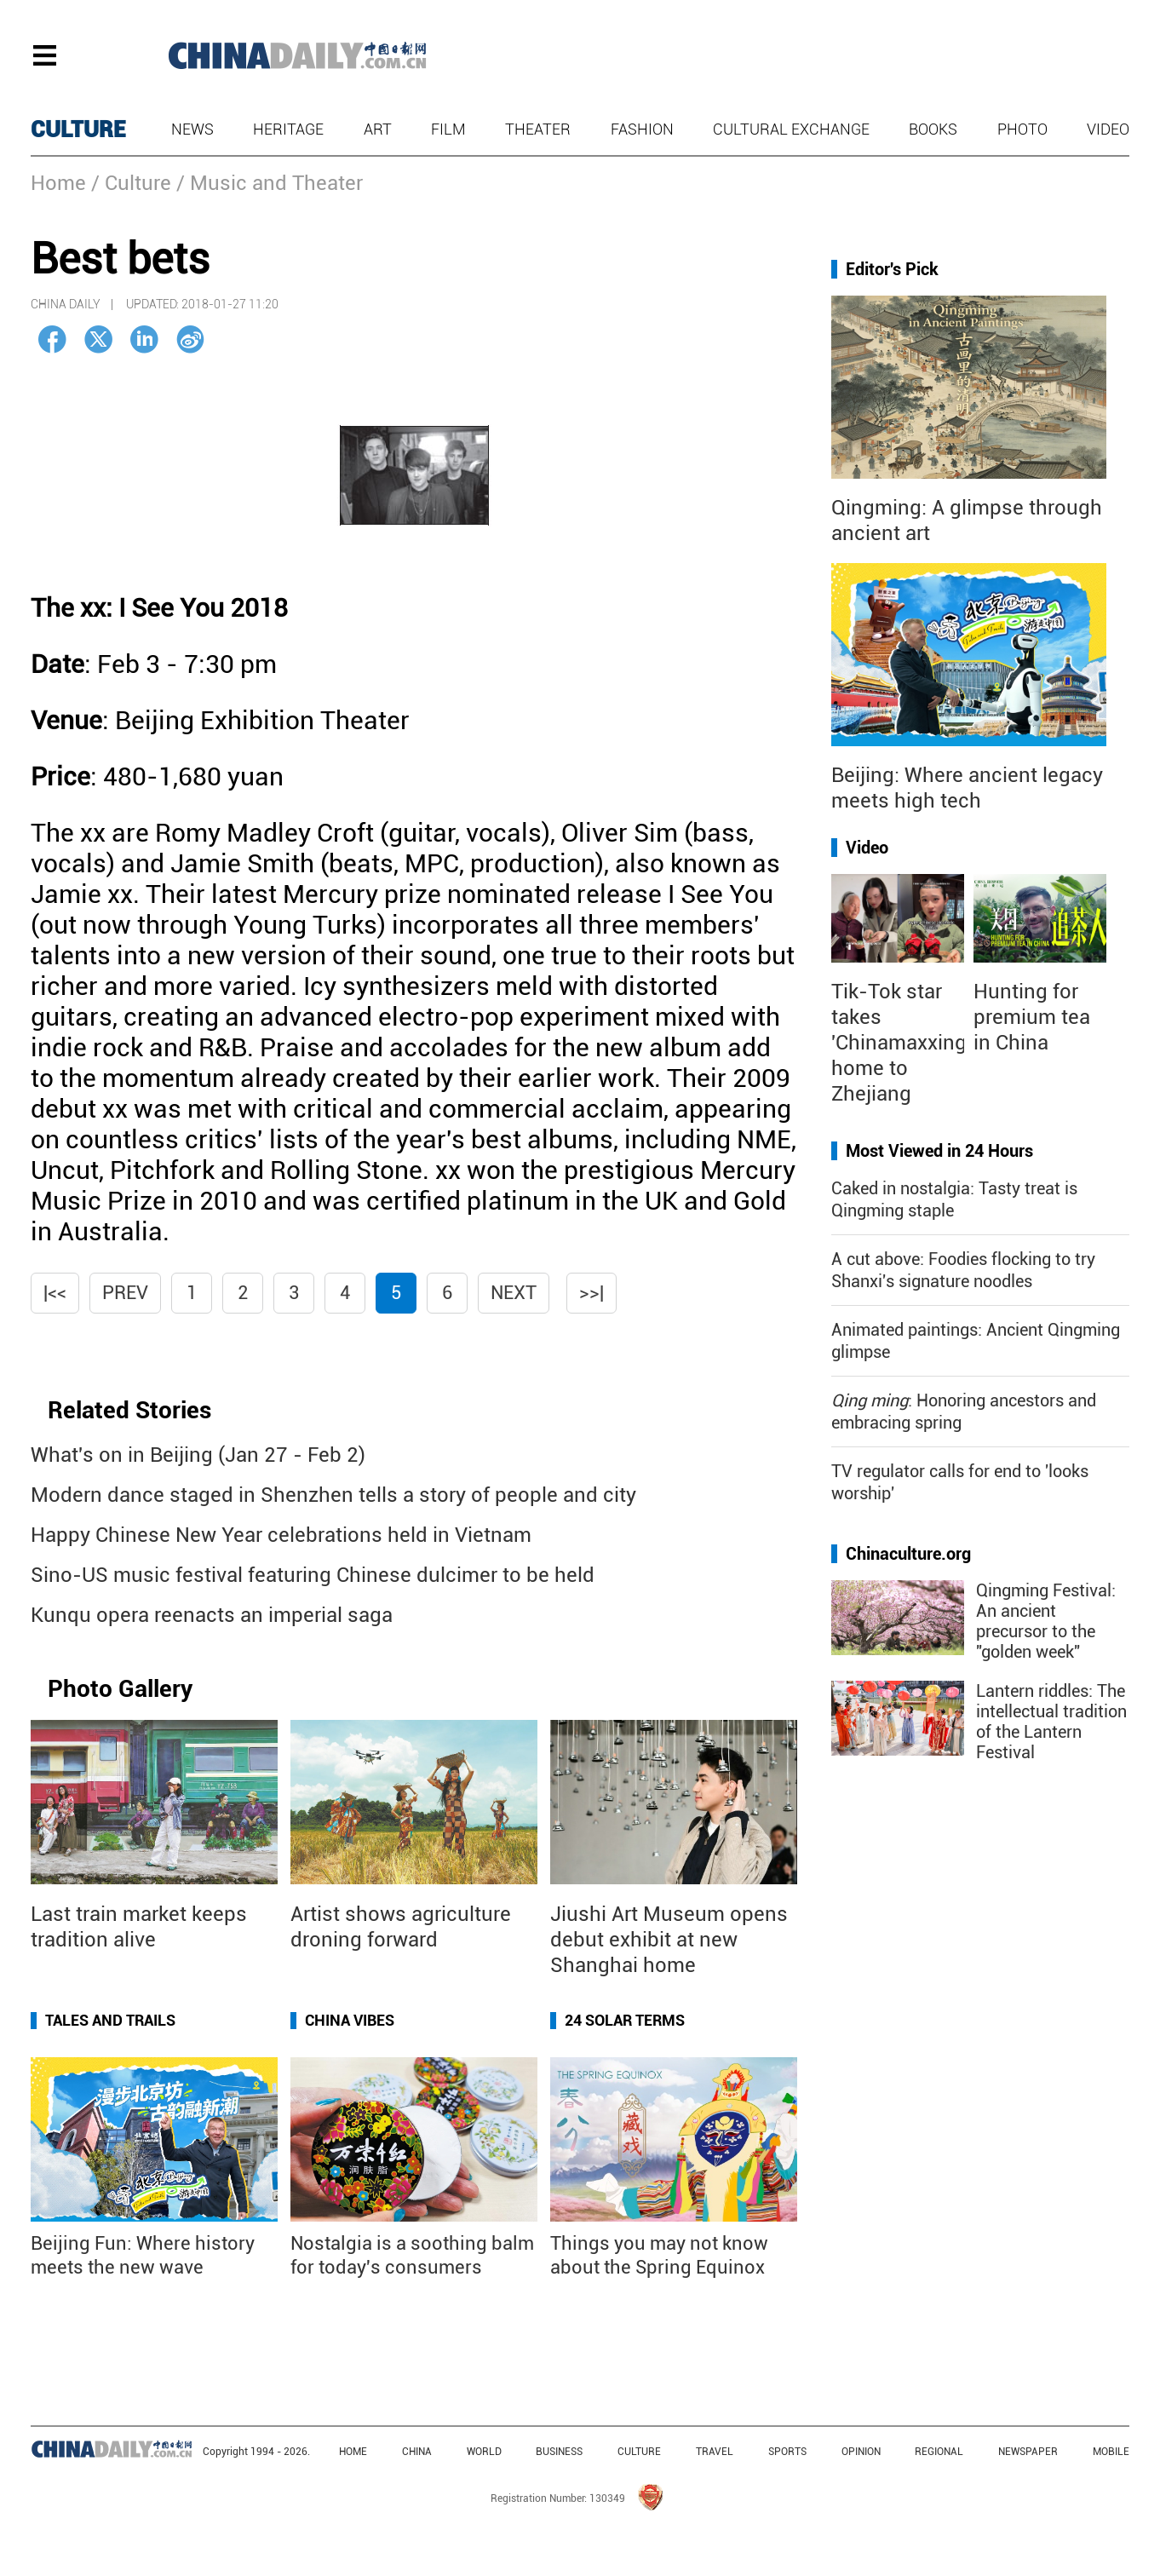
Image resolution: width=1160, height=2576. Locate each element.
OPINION (861, 2452)
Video (1108, 129)
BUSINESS (559, 2452)
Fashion (642, 129)
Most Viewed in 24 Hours (939, 1151)
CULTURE (78, 129)
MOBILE (1111, 2452)
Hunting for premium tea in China (1031, 1017)
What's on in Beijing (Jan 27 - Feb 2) (198, 1455)
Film (448, 129)
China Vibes (349, 2020)
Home (58, 183)
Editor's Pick (892, 269)
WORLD (484, 2452)
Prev (125, 1292)
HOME (353, 2452)
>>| (591, 1292)
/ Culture (131, 183)
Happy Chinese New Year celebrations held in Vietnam (281, 1535)
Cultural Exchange (791, 129)
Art (378, 129)
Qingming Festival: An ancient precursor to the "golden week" (1046, 1621)
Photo (1022, 129)
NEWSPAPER (1028, 2452)
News (192, 129)
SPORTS (787, 2452)
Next (514, 1292)
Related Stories (129, 1410)
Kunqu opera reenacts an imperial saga (212, 1615)
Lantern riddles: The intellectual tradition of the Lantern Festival (1051, 1721)
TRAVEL (714, 2452)
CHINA (417, 2452)
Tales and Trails (110, 2020)
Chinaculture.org (908, 1554)
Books (933, 129)
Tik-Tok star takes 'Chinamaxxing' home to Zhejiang (901, 1043)
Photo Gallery (120, 1689)
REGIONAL (939, 2452)
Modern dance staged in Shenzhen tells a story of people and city (333, 1495)
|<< (54, 1292)
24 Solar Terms (625, 2020)
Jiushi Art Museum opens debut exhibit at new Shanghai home (669, 1939)
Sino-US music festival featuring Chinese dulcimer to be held (312, 1575)
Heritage (288, 129)
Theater (538, 129)
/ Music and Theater (269, 183)
